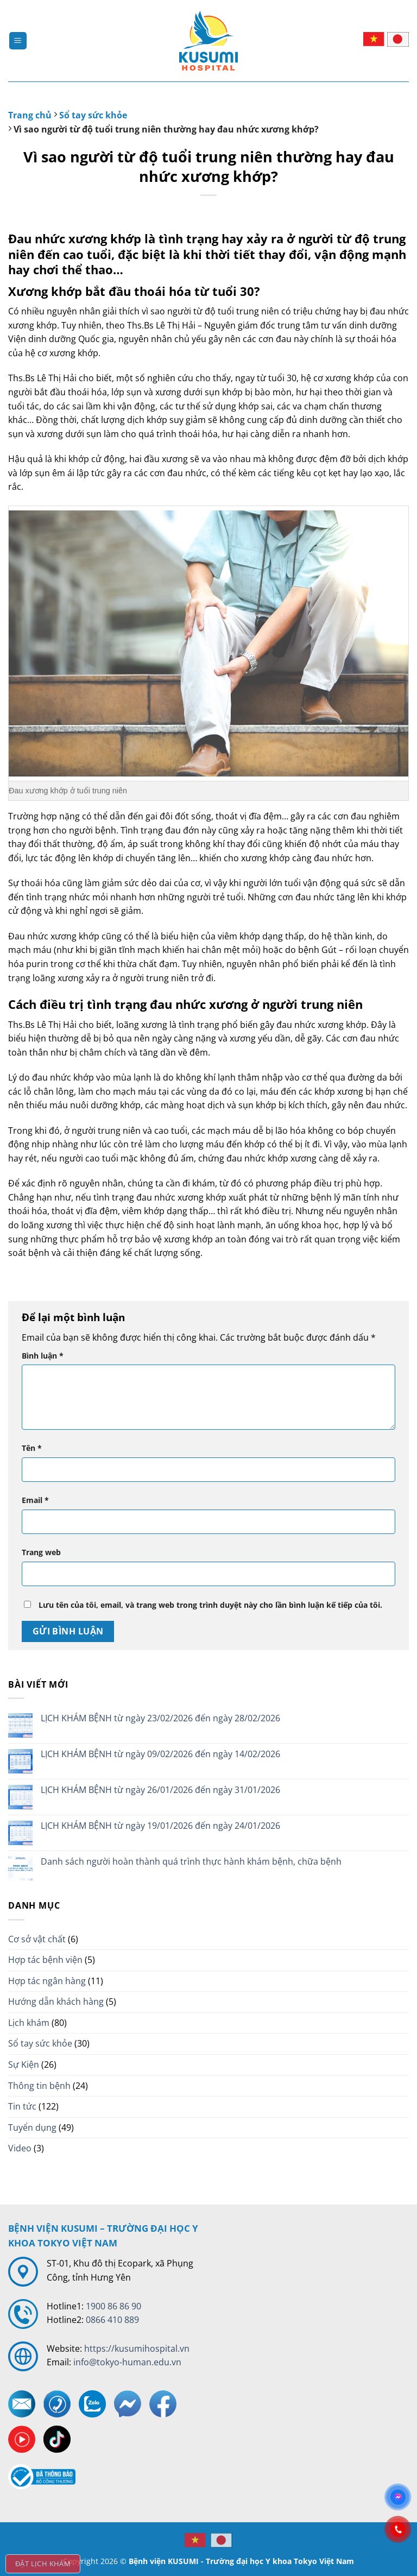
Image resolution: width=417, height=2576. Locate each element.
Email (35, 1500)
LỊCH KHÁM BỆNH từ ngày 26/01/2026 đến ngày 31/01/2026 (160, 1790)
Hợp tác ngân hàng (47, 1981)
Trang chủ (30, 115)
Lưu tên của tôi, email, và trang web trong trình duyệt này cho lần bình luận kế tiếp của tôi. (210, 1605)
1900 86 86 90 (113, 2306)
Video (19, 2148)
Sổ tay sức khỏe (93, 115)
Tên (32, 1448)
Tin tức (22, 2106)
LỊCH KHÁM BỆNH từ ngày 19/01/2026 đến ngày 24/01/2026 (160, 1826)
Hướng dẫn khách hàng (56, 2001)
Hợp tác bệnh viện (45, 1960)
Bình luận (43, 1355)
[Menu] (18, 41)
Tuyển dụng (32, 2127)
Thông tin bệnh (39, 2086)
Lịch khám (28, 2023)
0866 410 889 (112, 2320)
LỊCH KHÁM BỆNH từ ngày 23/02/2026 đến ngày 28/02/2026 (160, 1718)
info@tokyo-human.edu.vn (127, 2362)
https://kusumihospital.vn (136, 2348)
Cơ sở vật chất (37, 1939)
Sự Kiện (23, 2064)
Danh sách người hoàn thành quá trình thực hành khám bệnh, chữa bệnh (191, 1862)
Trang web (41, 1552)
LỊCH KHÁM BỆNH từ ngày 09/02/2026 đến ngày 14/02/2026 (160, 1754)
